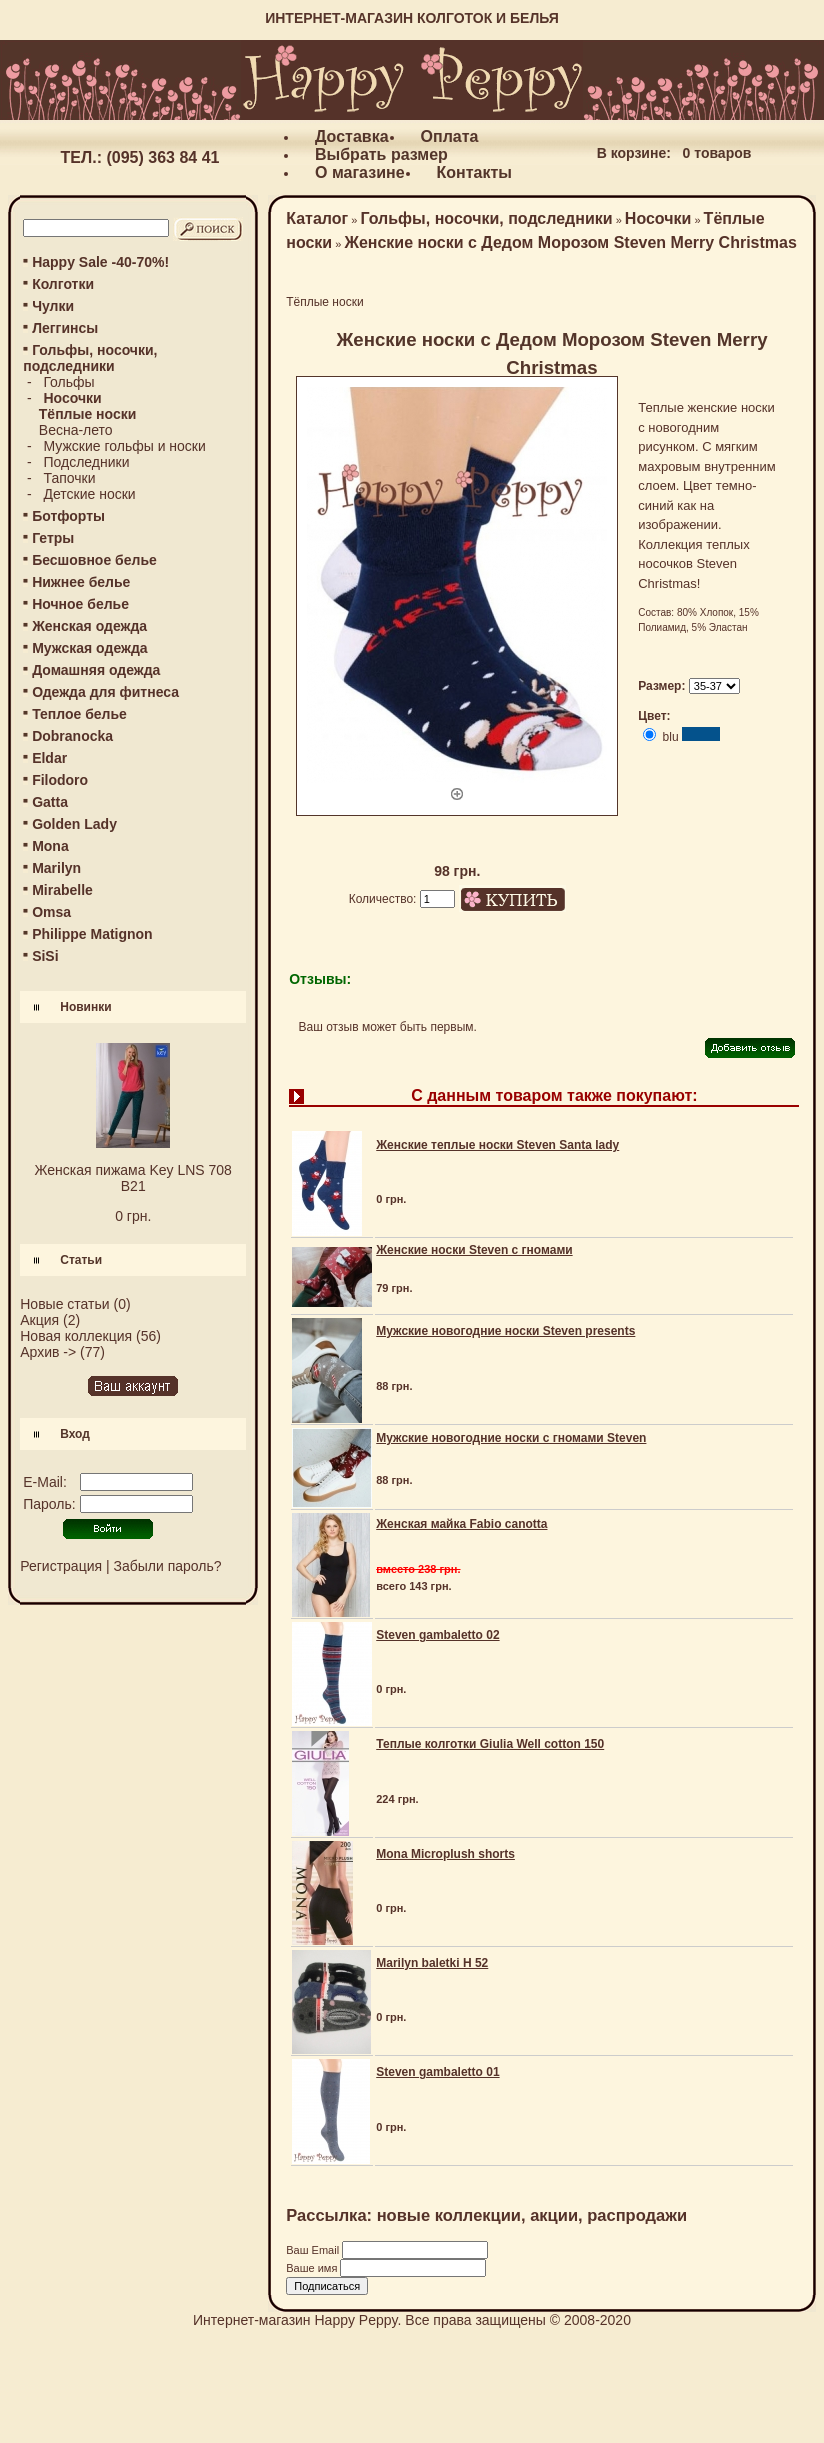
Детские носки (89, 494)
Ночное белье (80, 604)
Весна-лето (76, 430)
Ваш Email (314, 2250)
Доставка (352, 136)
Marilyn (56, 868)
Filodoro (60, 780)
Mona (50, 846)
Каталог (317, 218)
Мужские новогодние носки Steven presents (505, 1331)
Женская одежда (89, 626)
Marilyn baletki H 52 (432, 1963)
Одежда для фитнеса (105, 692)
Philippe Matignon (92, 934)
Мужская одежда (89, 648)
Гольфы (68, 382)
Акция (39, 1320)
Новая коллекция (76, 1336)
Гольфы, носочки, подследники (486, 218)
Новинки (85, 1007)
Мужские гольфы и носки (124, 446)
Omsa (51, 912)
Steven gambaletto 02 (437, 1635)
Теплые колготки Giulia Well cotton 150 (490, 1744)
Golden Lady (74, 824)
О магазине (360, 172)
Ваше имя (313, 2268)
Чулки (53, 306)
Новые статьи (64, 1304)
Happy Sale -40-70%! (100, 262)
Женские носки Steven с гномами (474, 1250)
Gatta (50, 802)
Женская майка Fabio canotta (461, 1524)
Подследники (86, 462)
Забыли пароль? (168, 1566)
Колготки (63, 284)
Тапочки (69, 478)
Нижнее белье (81, 582)
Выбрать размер (381, 154)
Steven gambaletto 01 (437, 2072)
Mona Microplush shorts (445, 1854)
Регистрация (61, 1566)
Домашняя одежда (96, 670)
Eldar (49, 758)
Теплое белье (79, 714)
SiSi (45, 956)
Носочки (658, 218)
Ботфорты (68, 516)
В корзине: (634, 153)
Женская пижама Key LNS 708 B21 (133, 1178)
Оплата (450, 136)
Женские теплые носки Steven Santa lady (497, 1145)
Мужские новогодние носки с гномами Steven (511, 1438)
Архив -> (48, 1352)
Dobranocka (72, 736)
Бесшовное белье (94, 560)
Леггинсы (65, 328)
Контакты (474, 172)
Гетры (53, 538)
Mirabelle (62, 890)
